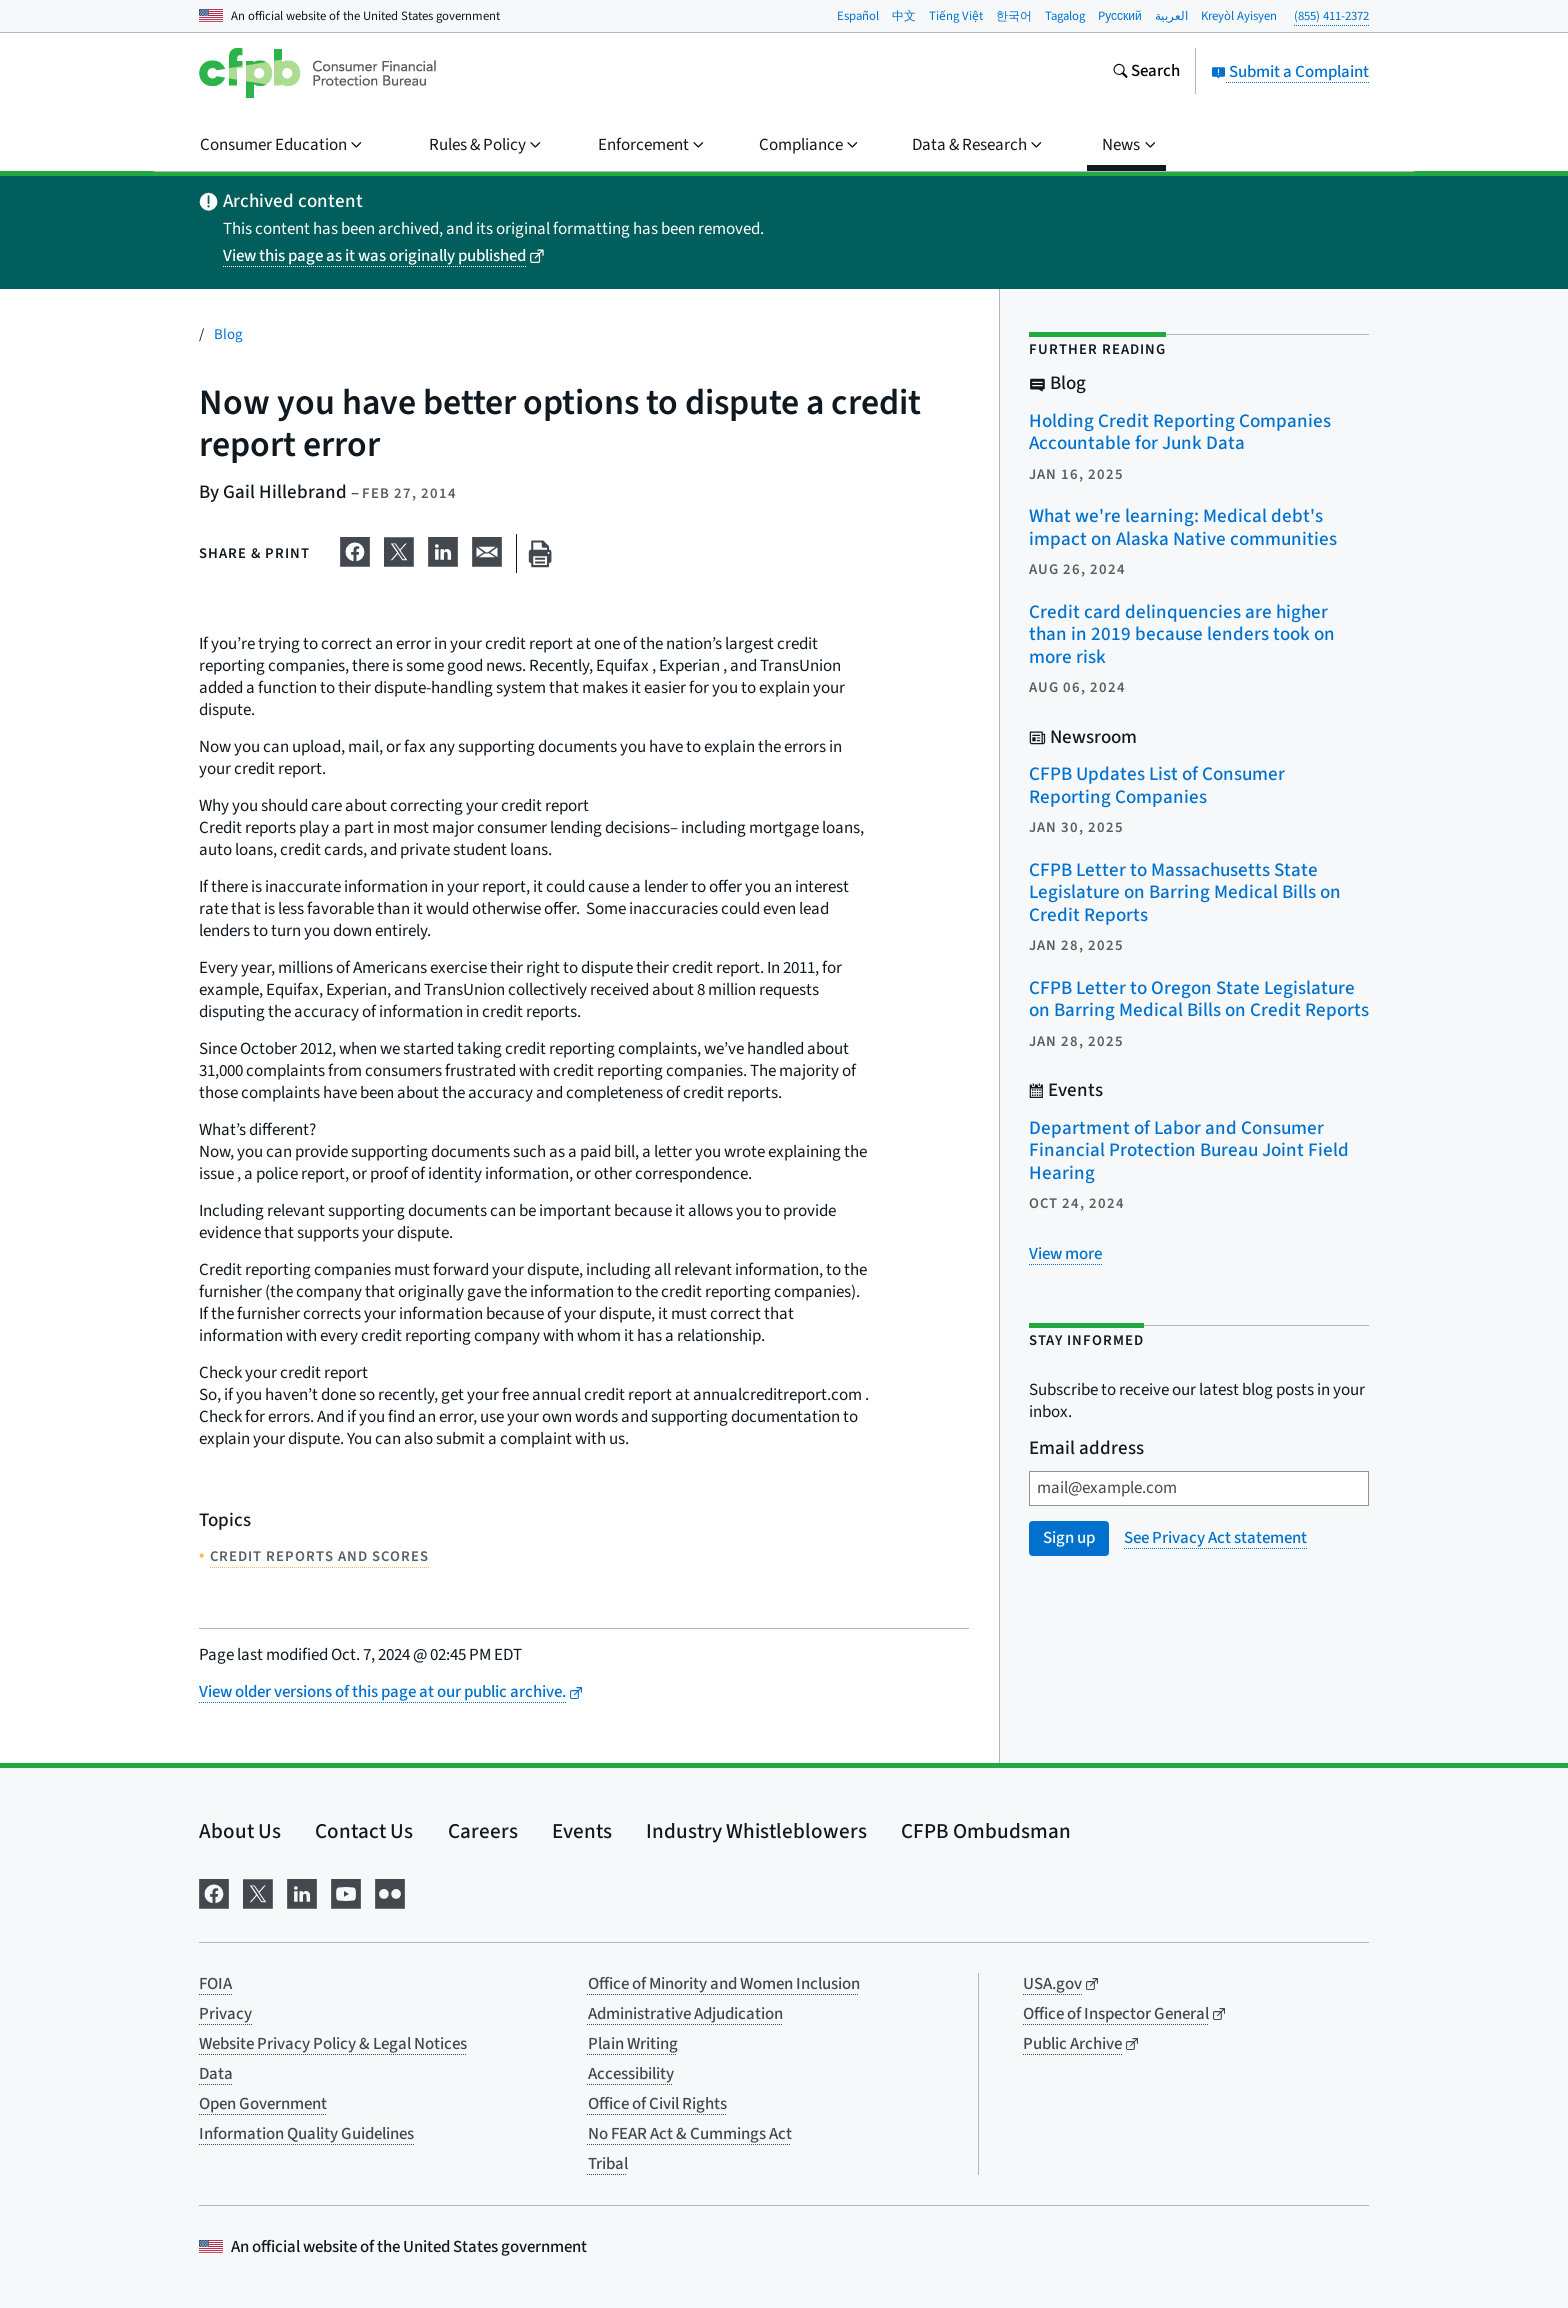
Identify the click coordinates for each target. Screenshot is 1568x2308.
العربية (1171, 16)
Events (582, 1831)
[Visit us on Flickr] (390, 1891)
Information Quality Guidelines (306, 2134)
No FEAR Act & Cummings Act (690, 2134)
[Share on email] (487, 550)
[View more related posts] (1065, 1254)
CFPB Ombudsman (986, 1831)
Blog (228, 334)
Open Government (263, 2104)
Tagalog (1065, 16)
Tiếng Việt (956, 16)
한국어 (1014, 16)
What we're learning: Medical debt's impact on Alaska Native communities (1183, 528)
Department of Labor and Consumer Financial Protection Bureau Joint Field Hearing (1189, 1151)
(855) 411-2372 (1331, 16)
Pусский (1120, 16)
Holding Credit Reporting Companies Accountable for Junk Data (1180, 433)
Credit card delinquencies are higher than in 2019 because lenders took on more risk (1182, 635)
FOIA (215, 1984)
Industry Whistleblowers (756, 1831)
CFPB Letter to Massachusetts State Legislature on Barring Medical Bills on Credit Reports (1185, 893)
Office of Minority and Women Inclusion (724, 1984)
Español (858, 16)
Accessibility (631, 2074)
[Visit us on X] (258, 1891)
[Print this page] (540, 553)
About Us (240, 1831)
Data (216, 2074)
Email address (1086, 1449)
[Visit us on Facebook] (214, 1891)
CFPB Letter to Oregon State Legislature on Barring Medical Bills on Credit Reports (1199, 1000)
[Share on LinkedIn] (443, 550)
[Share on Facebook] (355, 550)
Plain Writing (633, 2044)
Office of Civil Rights (657, 2104)
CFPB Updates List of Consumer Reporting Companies (1157, 786)
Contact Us (364, 1831)
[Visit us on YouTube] (346, 1891)
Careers (483, 1831)
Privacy (225, 2014)
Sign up (1069, 1538)
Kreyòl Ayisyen (1239, 16)
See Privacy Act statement (1215, 1538)
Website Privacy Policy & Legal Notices (333, 2044)
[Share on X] (399, 550)
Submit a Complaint (1290, 72)
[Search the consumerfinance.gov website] (1146, 73)
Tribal (608, 2164)
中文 (904, 16)
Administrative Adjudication (685, 2014)
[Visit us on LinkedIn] (302, 1891)
